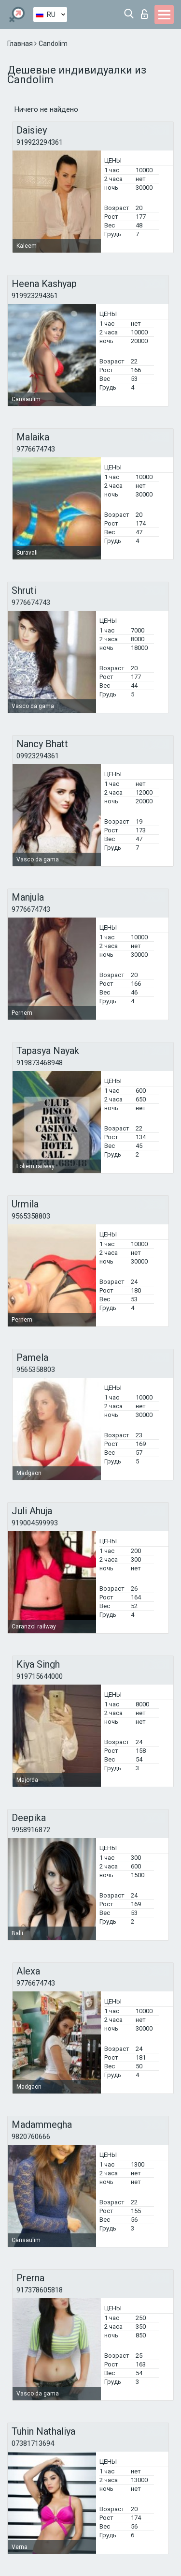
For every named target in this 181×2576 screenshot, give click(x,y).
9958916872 (31, 1829)
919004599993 (35, 1523)
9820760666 (31, 2136)
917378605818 (39, 2290)
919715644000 (39, 1676)
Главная (20, 43)
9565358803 (31, 1216)
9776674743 (35, 449)
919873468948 (39, 1062)
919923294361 (39, 142)
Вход (144, 14)
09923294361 (37, 756)
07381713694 (33, 2443)
